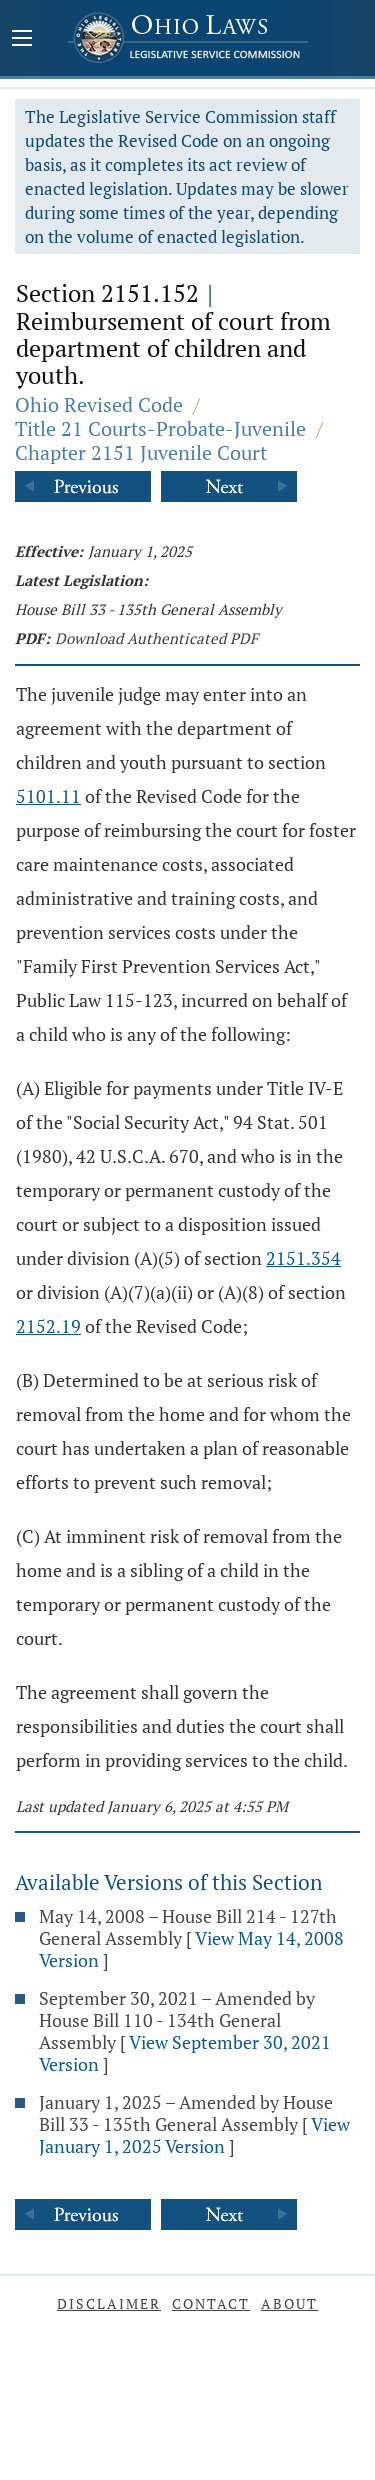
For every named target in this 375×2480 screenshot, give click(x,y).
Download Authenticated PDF (156, 638)
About (289, 2303)
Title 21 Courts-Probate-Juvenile (160, 428)
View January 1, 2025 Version (194, 2135)
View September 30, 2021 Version (185, 2053)
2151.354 (303, 1258)
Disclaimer (109, 2303)
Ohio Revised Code (99, 404)
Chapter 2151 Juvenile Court (141, 452)
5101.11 (48, 796)
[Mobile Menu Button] (22, 40)
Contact (211, 2303)
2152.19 (48, 1326)
